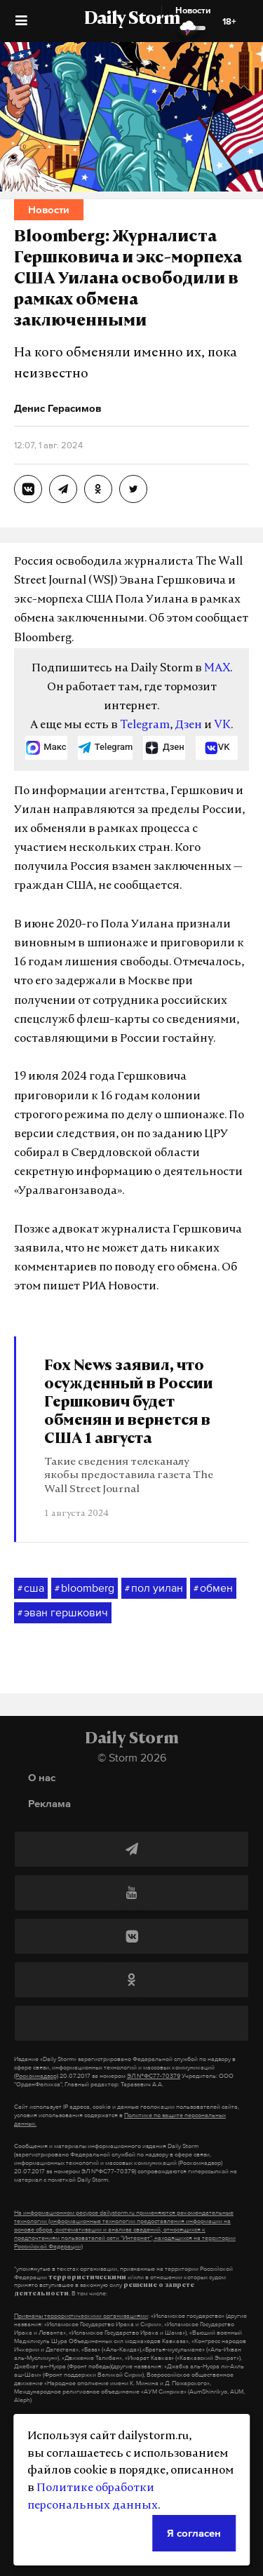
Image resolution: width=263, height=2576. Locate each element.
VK (222, 725)
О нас (41, 1777)
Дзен (188, 725)
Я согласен (194, 2533)
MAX (217, 668)
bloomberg (84, 1588)
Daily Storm (132, 19)
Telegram (145, 725)
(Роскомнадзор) (36, 2075)
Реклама (49, 1803)
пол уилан (154, 1588)
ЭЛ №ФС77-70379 (153, 2075)
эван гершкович (63, 1613)
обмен (213, 1588)
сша (31, 1588)
